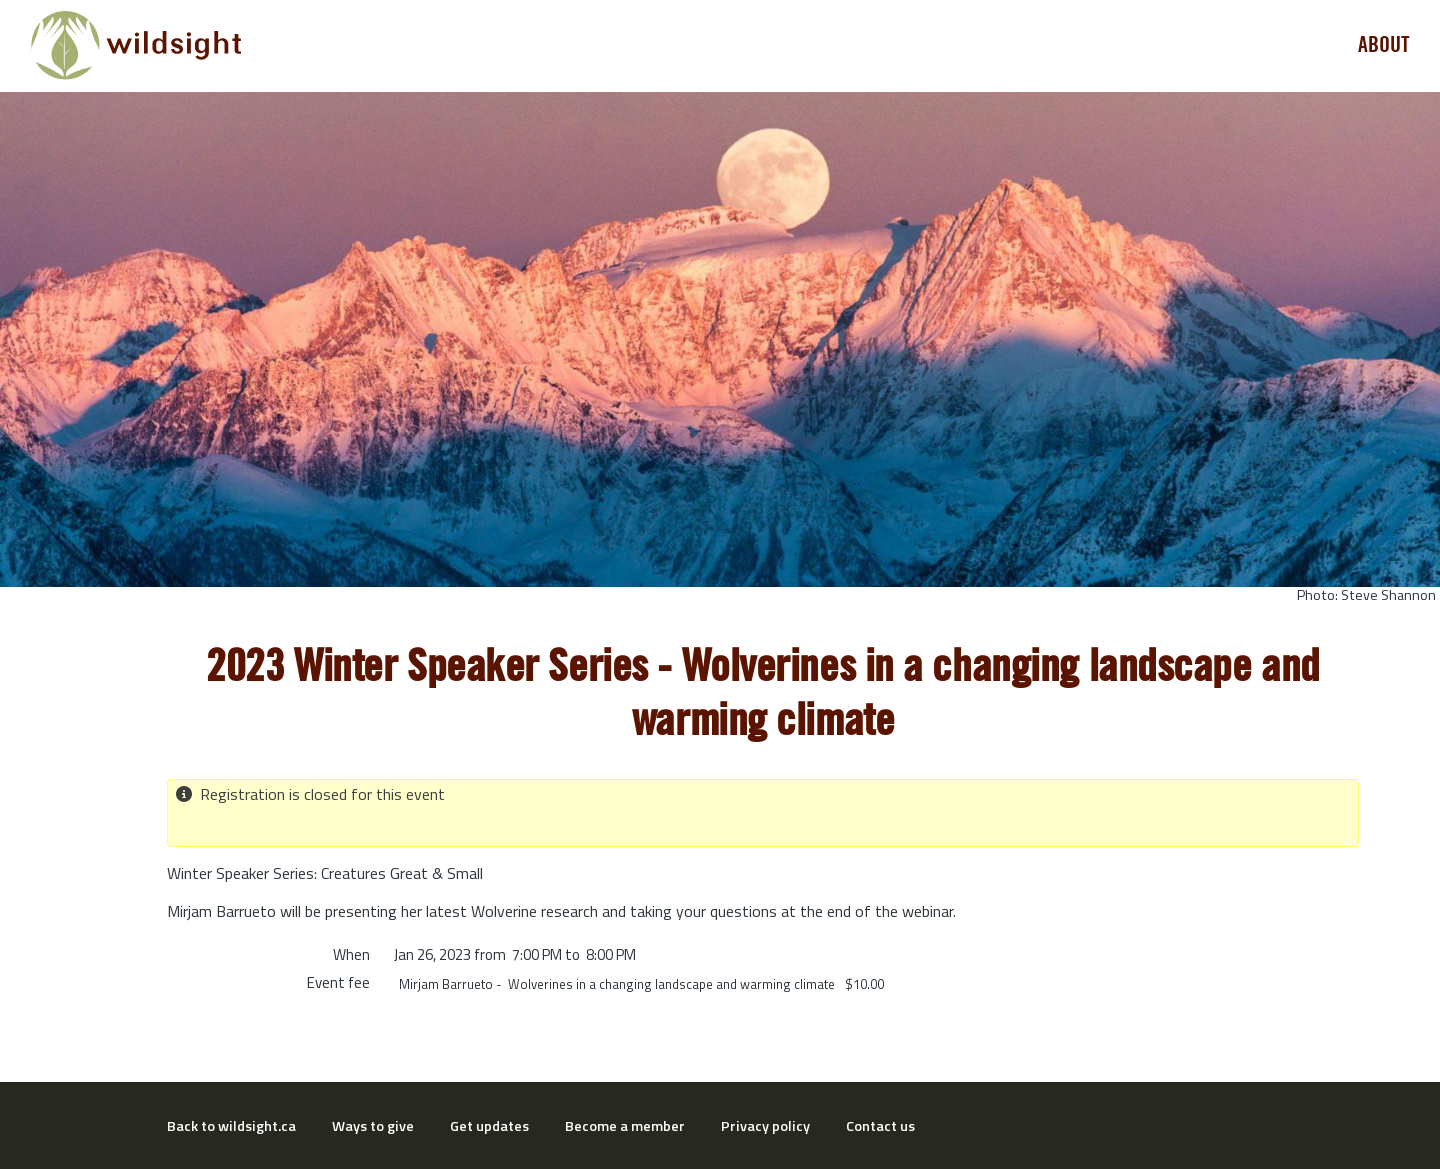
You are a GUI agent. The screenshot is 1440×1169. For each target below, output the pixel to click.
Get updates (489, 1126)
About (1384, 45)
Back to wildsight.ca (231, 1126)
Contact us (880, 1126)
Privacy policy (765, 1126)
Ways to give (373, 1126)
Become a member (625, 1126)
